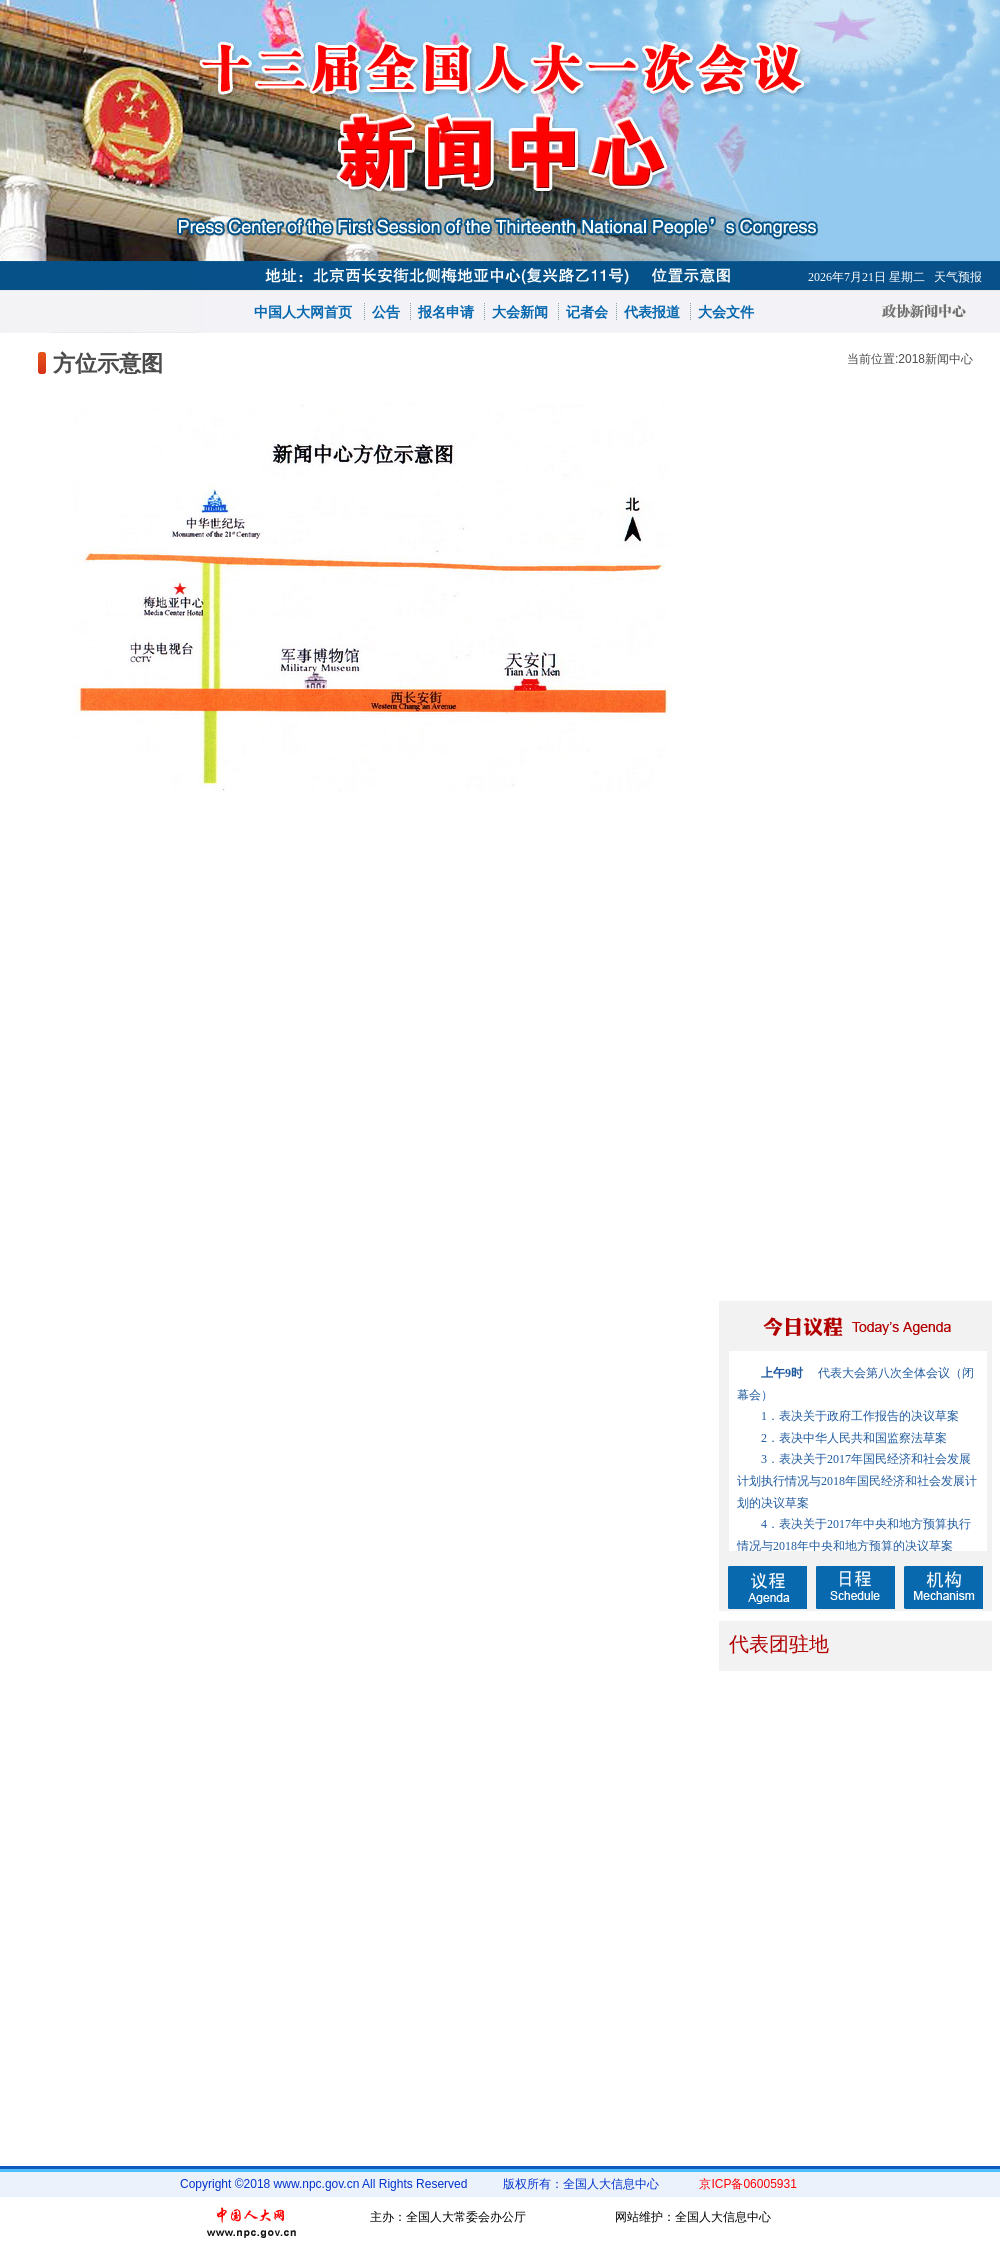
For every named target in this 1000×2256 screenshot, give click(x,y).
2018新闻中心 (935, 359)
